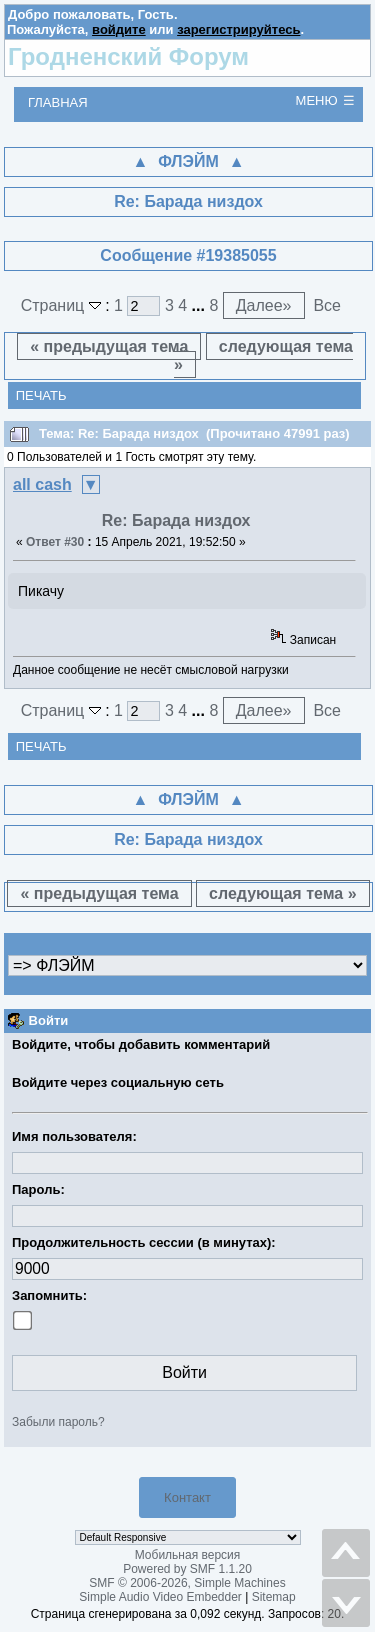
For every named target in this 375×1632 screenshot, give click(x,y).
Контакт (187, 1497)
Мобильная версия (188, 1555)
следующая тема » (263, 355)
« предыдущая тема (109, 346)
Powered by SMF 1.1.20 (187, 1569)
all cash (42, 484)
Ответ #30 (55, 542)
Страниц (63, 305)
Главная (58, 102)
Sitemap (274, 1597)
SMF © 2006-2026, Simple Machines (187, 1583)
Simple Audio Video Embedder (160, 1597)
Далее (264, 305)
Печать (41, 395)
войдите (119, 29)
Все (327, 305)
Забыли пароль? (58, 1422)
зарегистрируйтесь (238, 29)
